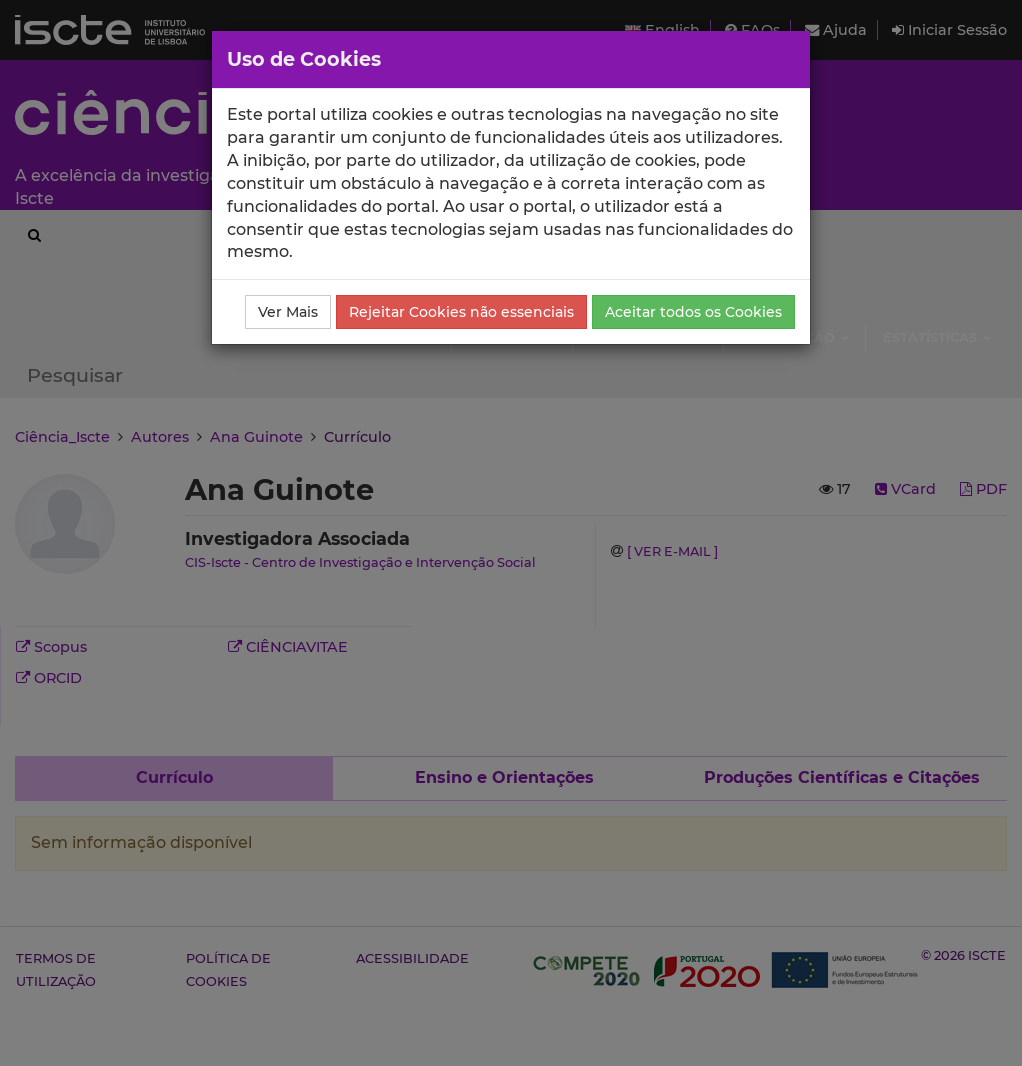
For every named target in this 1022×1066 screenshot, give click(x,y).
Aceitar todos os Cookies (693, 312)
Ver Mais (288, 312)
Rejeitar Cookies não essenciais (461, 312)
